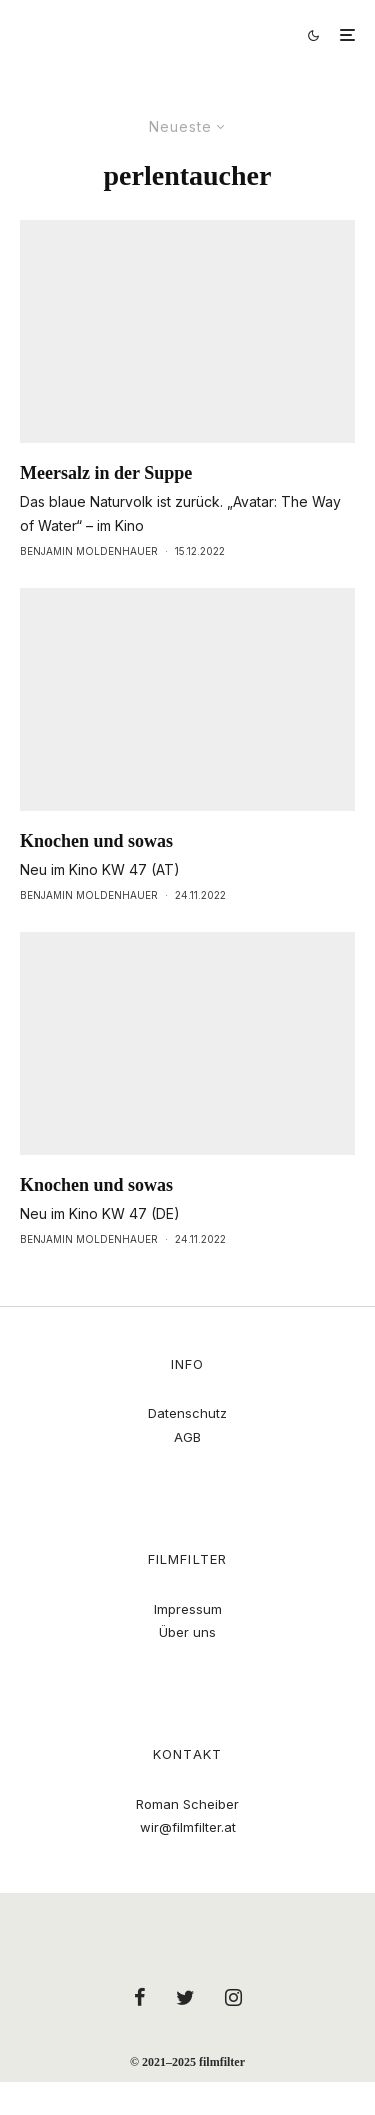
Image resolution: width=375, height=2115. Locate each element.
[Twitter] (185, 1997)
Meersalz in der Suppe (106, 473)
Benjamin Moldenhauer (89, 551)
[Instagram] (233, 1997)
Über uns (187, 1632)
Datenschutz (187, 1413)
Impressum (188, 1609)
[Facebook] (140, 1997)
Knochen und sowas (96, 841)
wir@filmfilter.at (188, 1827)
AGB (187, 1437)
